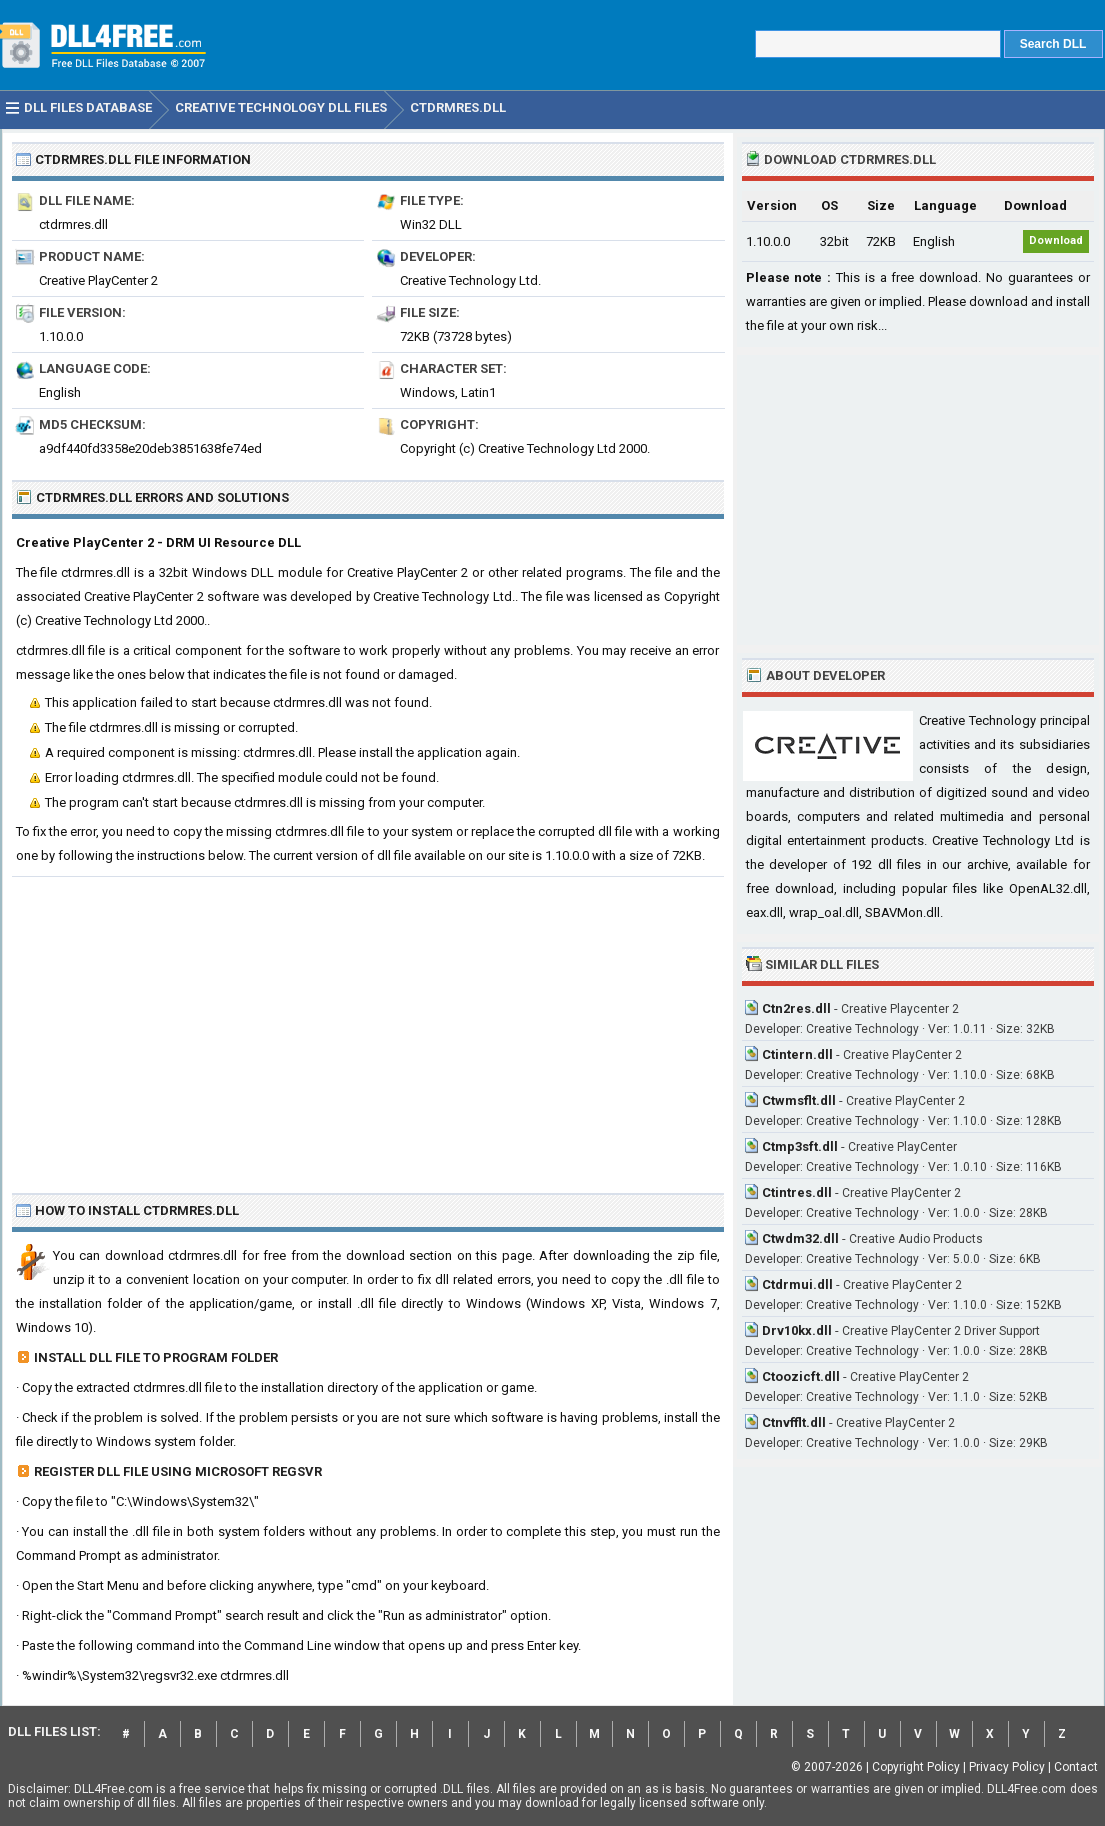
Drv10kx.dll (797, 1330)
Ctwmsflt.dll (799, 1100)
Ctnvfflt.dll (794, 1422)
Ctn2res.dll (796, 1008)
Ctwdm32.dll (800, 1238)
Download (1056, 240)
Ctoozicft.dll (801, 1376)
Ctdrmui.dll (797, 1284)
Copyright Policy (916, 1767)
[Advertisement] (368, 1027)
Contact (1076, 1767)
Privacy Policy (1007, 1767)
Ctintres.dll (797, 1192)
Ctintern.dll (797, 1054)
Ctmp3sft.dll (800, 1146)
